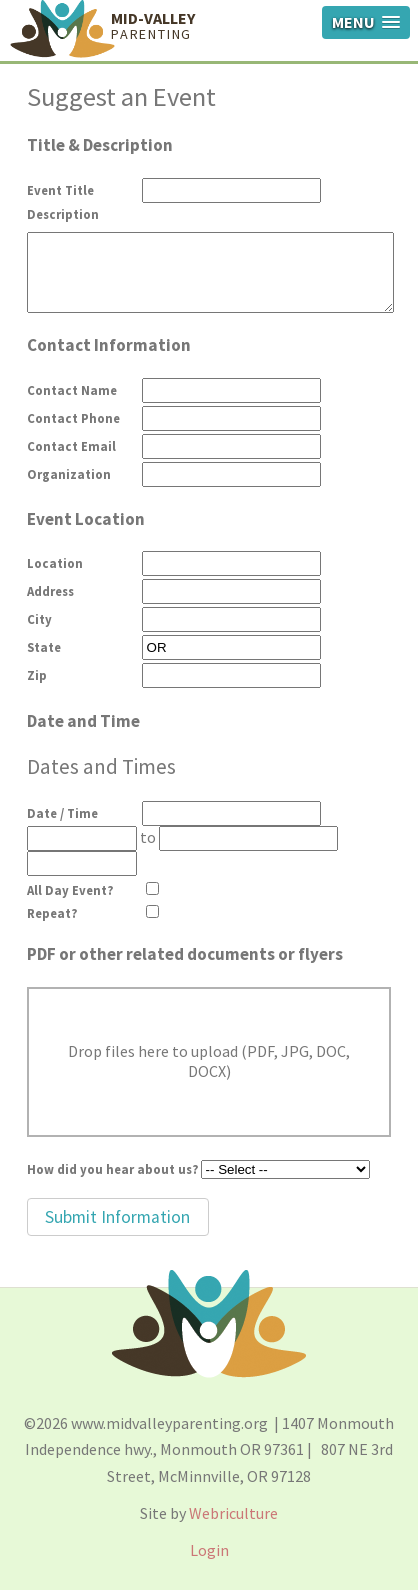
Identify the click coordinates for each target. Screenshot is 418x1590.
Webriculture (233, 1513)
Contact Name (72, 390)
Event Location (86, 519)
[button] (118, 1217)
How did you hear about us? (112, 1169)
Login (209, 1550)
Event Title (60, 190)
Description (63, 214)
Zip (37, 675)
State (44, 647)
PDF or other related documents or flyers (185, 954)
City (39, 619)
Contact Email (71, 446)
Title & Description (100, 145)
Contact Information (109, 345)
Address (50, 591)
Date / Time (62, 813)
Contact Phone (73, 418)
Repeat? (52, 913)
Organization (69, 474)
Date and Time (83, 721)
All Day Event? (70, 890)
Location (55, 563)
